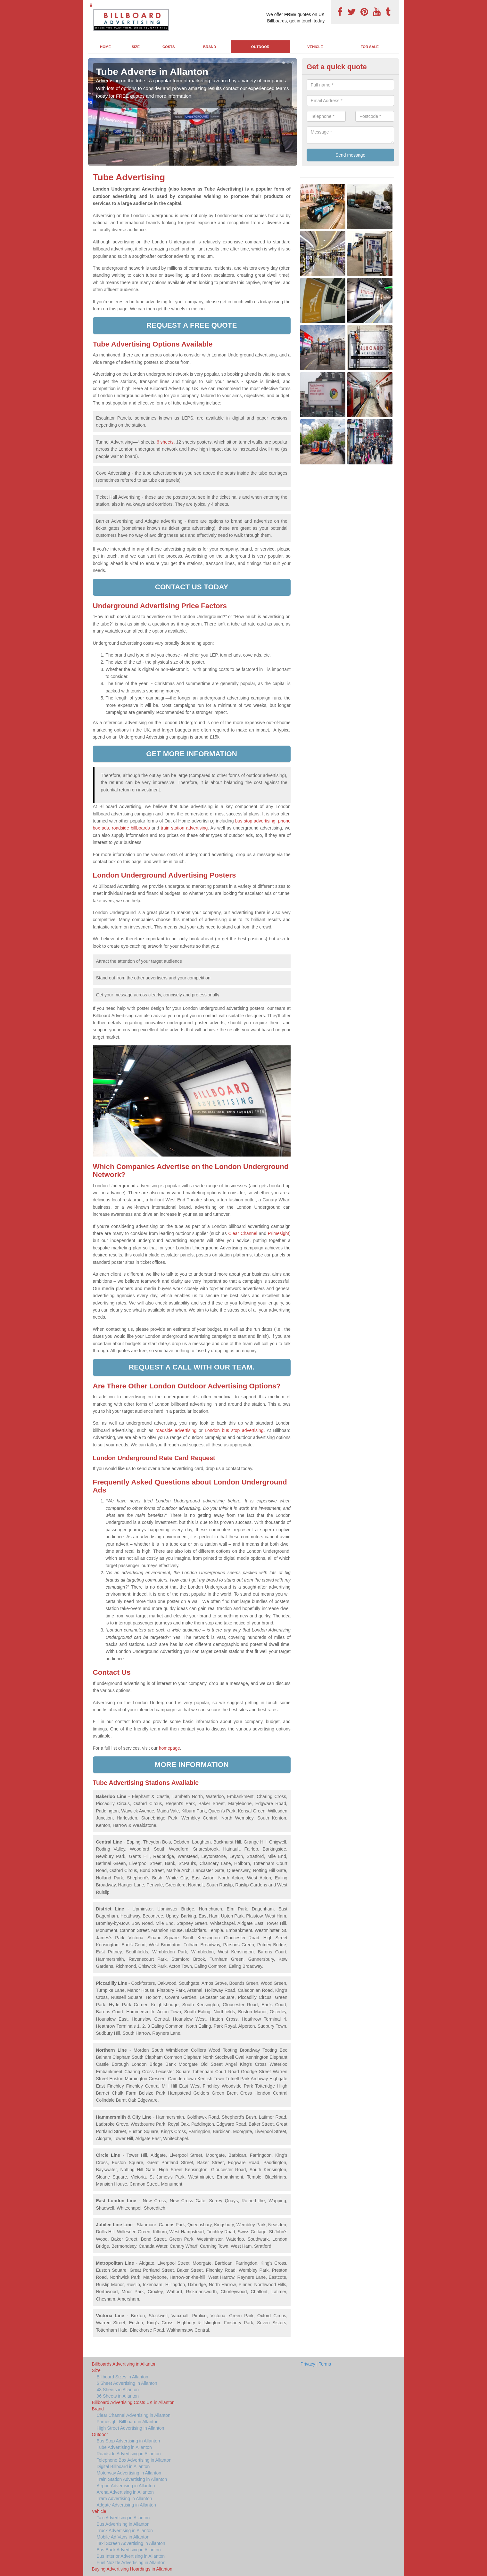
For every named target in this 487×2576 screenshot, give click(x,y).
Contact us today (191, 587)
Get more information (191, 754)
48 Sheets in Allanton (118, 2389)
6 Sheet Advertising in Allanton (127, 2383)
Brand (209, 47)
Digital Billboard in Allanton (123, 2466)
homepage (169, 1748)
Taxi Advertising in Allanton (123, 2517)
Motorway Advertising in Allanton (129, 2472)
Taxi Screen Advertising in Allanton (131, 2543)
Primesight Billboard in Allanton (128, 2421)
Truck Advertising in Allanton (125, 2530)
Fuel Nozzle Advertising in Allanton (131, 2562)
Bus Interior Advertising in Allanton (131, 2556)
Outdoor (260, 47)
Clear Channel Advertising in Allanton (133, 2415)
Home (105, 47)
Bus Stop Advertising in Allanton (128, 2440)
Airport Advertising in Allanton (126, 2485)
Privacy (308, 2364)
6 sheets (165, 442)
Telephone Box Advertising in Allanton (134, 2460)
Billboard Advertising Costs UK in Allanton (133, 2402)
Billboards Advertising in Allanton (124, 2364)
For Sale (370, 47)
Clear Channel (242, 1233)
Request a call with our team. (192, 1367)
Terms (325, 2364)
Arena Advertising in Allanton (125, 2492)
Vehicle (315, 47)
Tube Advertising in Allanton (124, 2447)
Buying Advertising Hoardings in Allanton (132, 2569)
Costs (168, 47)
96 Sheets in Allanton (118, 2396)
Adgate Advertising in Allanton (126, 2504)
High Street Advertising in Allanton (130, 2428)
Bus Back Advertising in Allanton (129, 2549)
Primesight (278, 1233)
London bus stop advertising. (235, 1430)
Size (136, 47)
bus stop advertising (254, 820)
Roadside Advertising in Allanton (129, 2453)
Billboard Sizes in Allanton (122, 2376)
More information (192, 1765)
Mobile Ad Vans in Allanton (123, 2536)
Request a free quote (191, 325)
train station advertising (184, 827)
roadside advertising (175, 1430)
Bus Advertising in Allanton (123, 2524)
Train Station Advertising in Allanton (132, 2479)
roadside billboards (131, 827)
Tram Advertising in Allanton (124, 2498)
